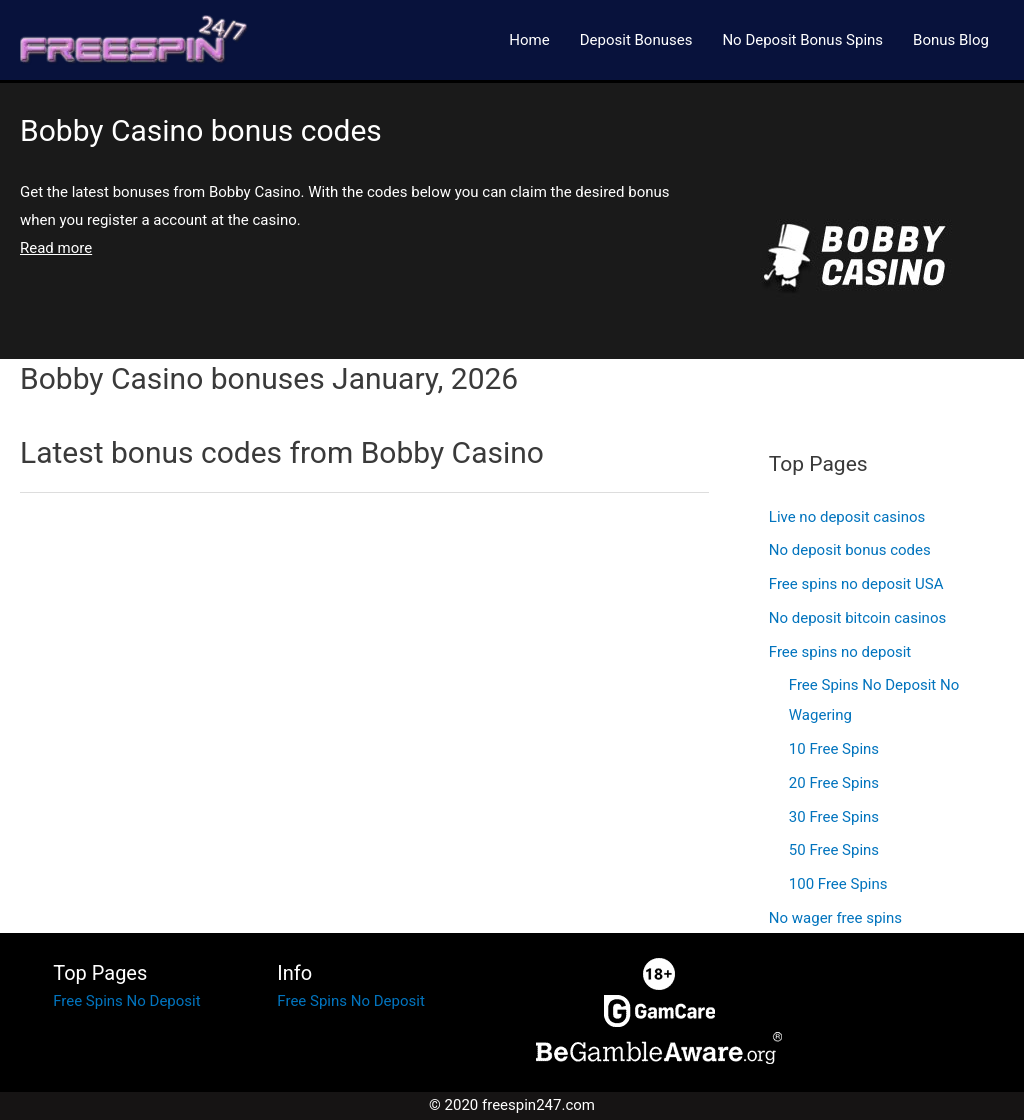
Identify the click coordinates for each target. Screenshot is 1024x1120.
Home (529, 40)
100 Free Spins (838, 884)
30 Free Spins (834, 817)
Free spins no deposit (840, 652)
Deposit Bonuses (636, 40)
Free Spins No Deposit (126, 1001)
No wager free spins (835, 918)
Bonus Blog (951, 40)
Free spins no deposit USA (856, 584)
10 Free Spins (834, 749)
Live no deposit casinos (847, 517)
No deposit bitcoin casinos (857, 618)
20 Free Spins (834, 783)
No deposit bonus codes (850, 550)
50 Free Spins (834, 850)
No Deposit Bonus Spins (802, 40)
